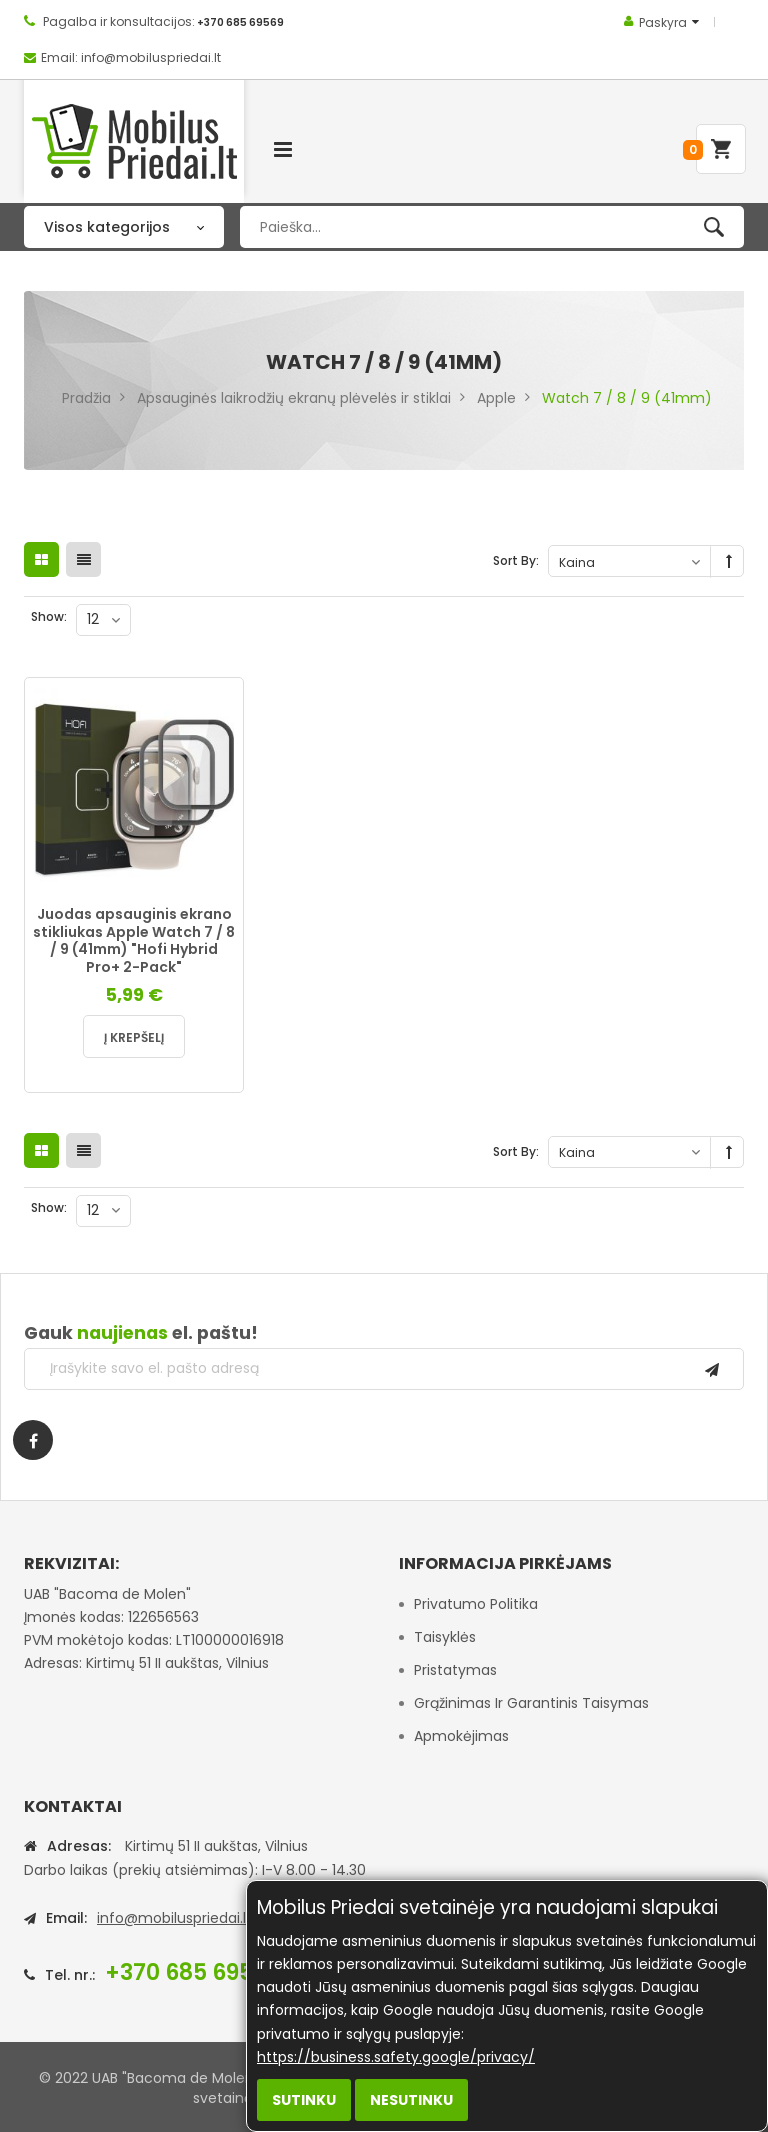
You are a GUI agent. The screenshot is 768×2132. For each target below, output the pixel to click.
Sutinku (304, 2100)
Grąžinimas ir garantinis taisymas (531, 1703)
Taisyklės (445, 1637)
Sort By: (516, 560)
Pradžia (86, 398)
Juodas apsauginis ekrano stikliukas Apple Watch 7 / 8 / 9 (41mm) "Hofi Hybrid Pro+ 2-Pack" (134, 940)
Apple (496, 398)
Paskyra (663, 22)
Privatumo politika (476, 1604)
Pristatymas (455, 1670)
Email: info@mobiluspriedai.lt (131, 57)
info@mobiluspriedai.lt (174, 1918)
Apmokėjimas (461, 1736)
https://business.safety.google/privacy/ (396, 2057)
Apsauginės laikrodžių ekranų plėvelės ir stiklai (294, 398)
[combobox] (492, 227)
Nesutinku (411, 2100)
